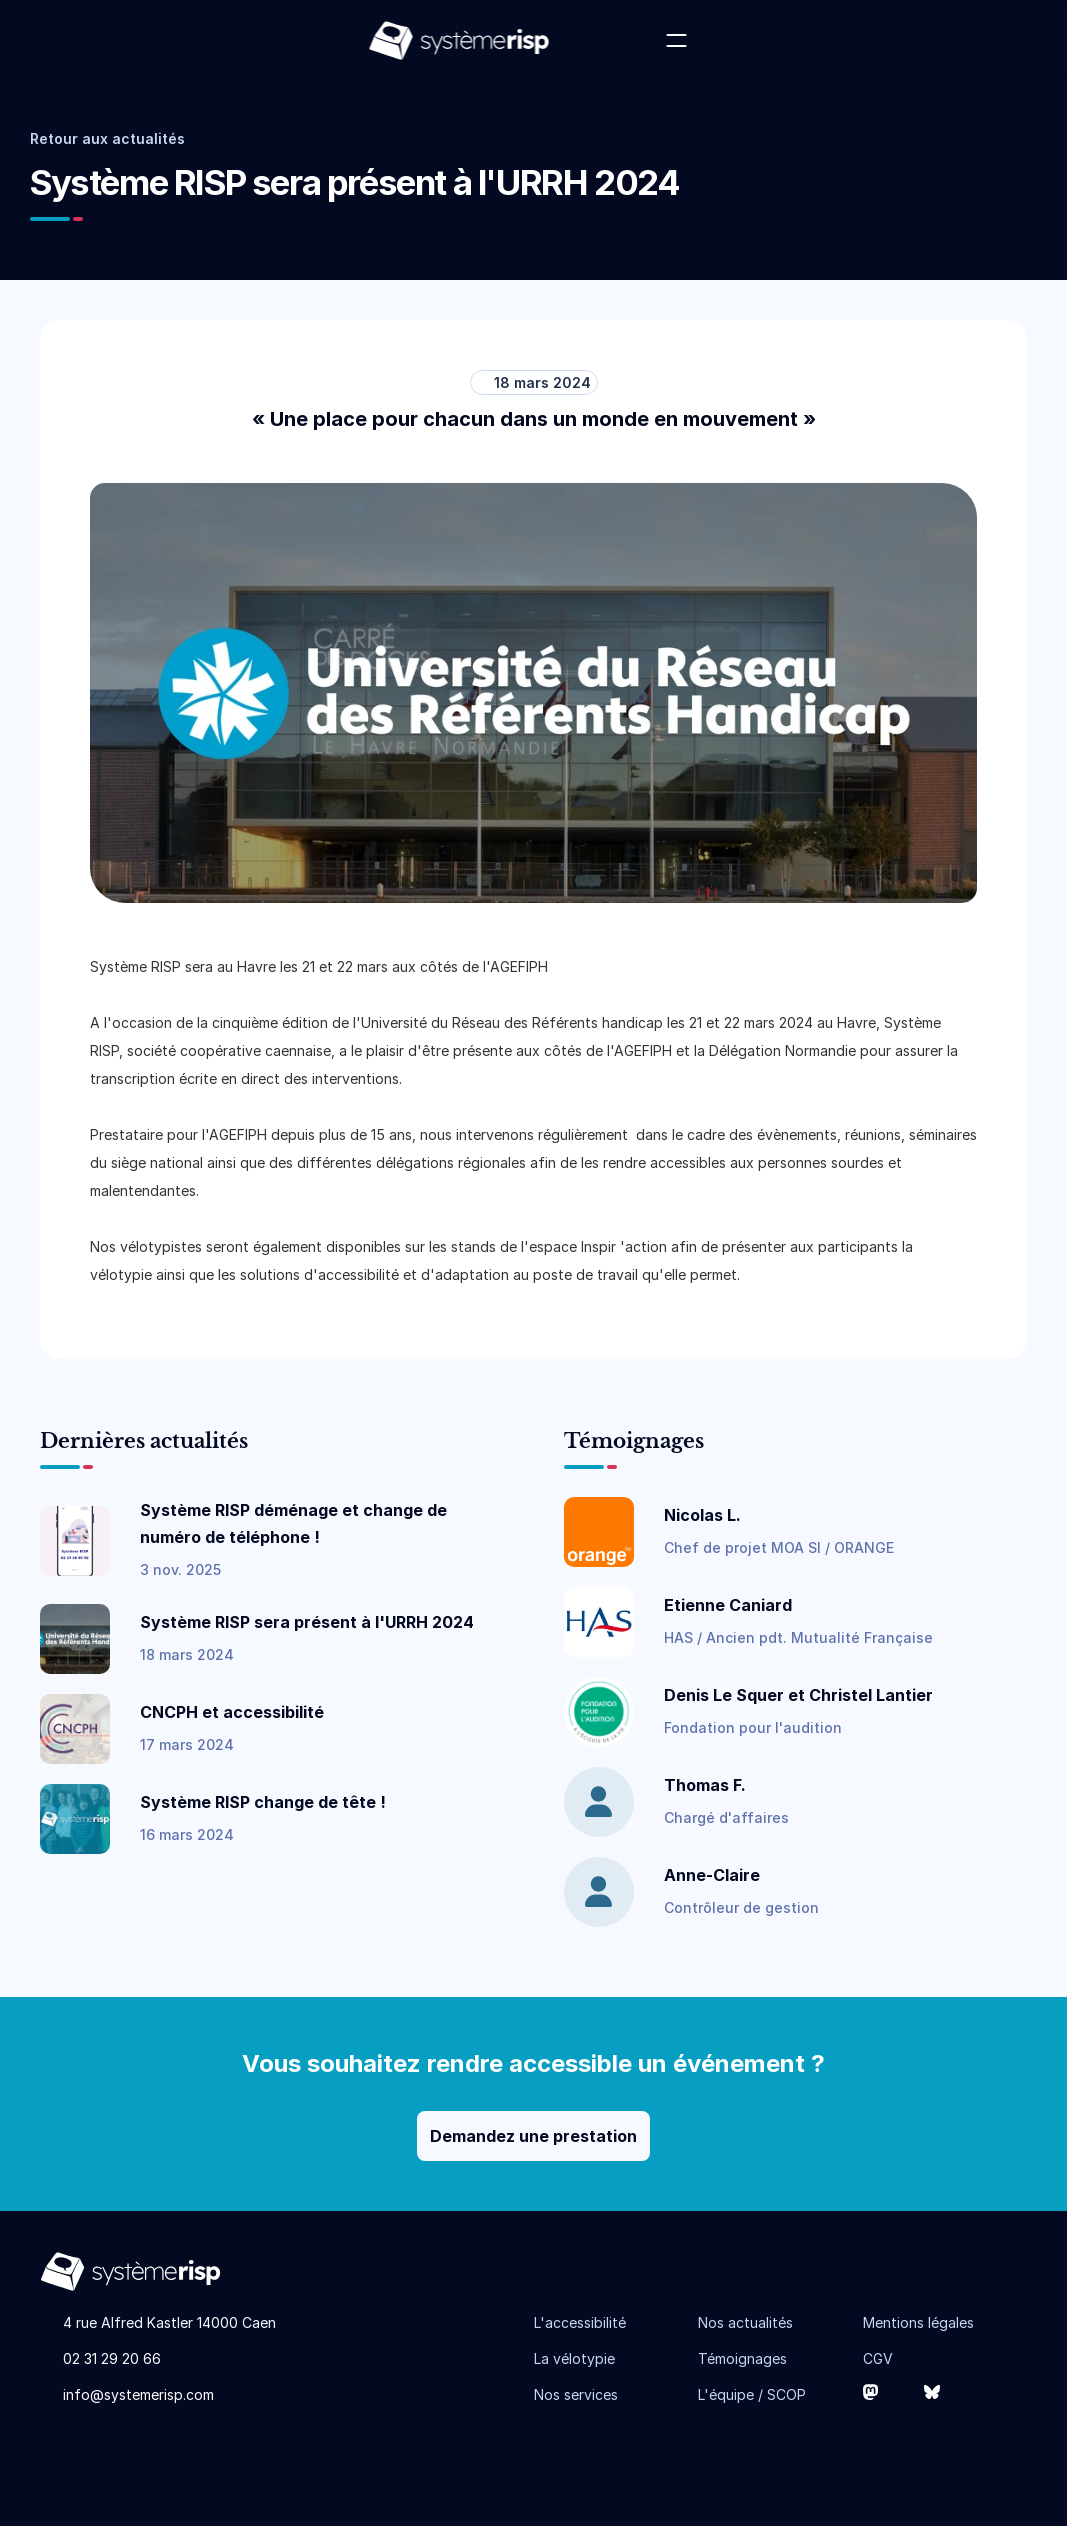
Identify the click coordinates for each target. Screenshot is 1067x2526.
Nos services (576, 2394)
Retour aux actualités (107, 138)
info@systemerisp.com (138, 2394)
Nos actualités (745, 2322)
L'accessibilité (580, 2322)
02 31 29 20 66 (112, 2358)
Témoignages (742, 2358)
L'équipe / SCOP (752, 2394)
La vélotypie (574, 2358)
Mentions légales (918, 2322)
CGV (878, 2358)
